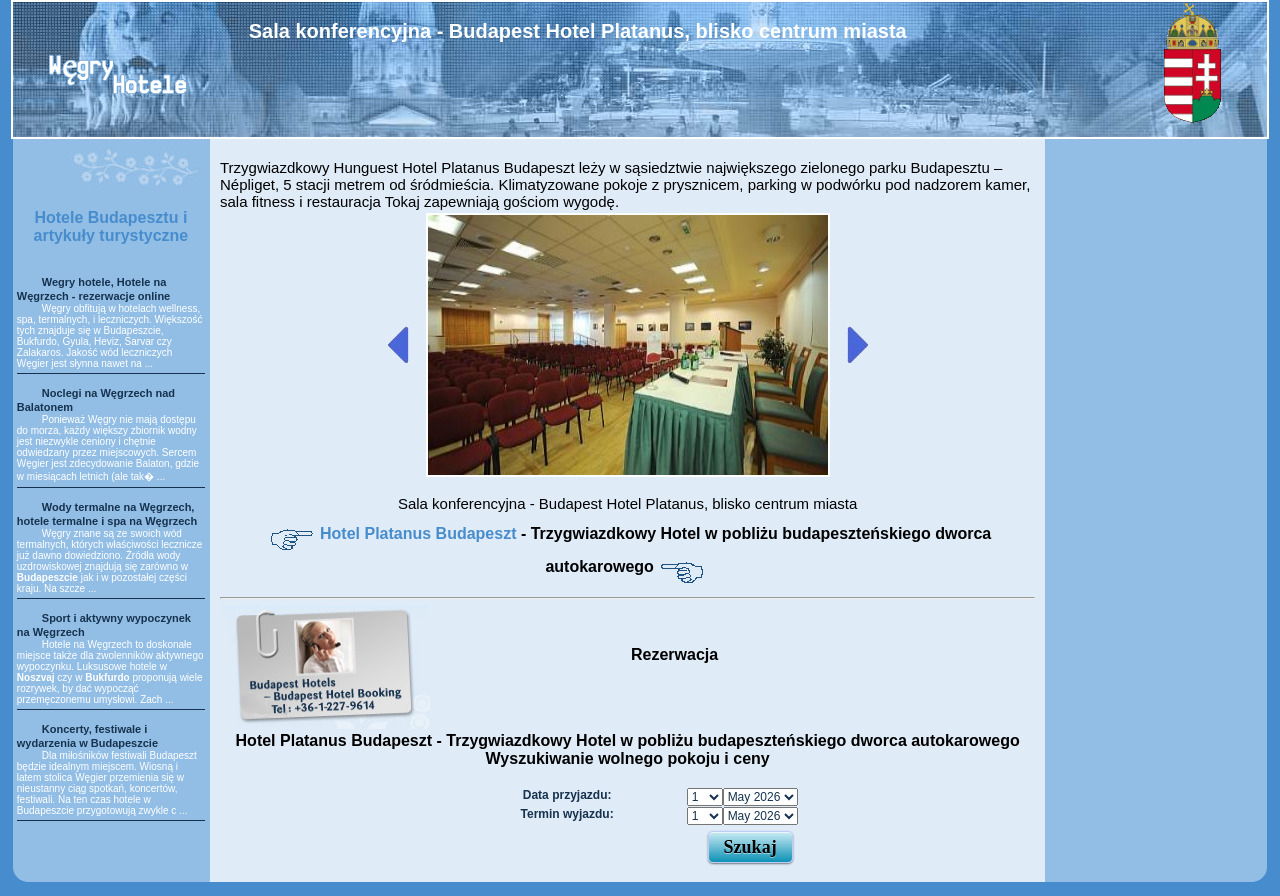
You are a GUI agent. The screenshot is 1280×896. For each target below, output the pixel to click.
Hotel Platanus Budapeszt (420, 533)
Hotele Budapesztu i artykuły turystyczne (111, 226)
